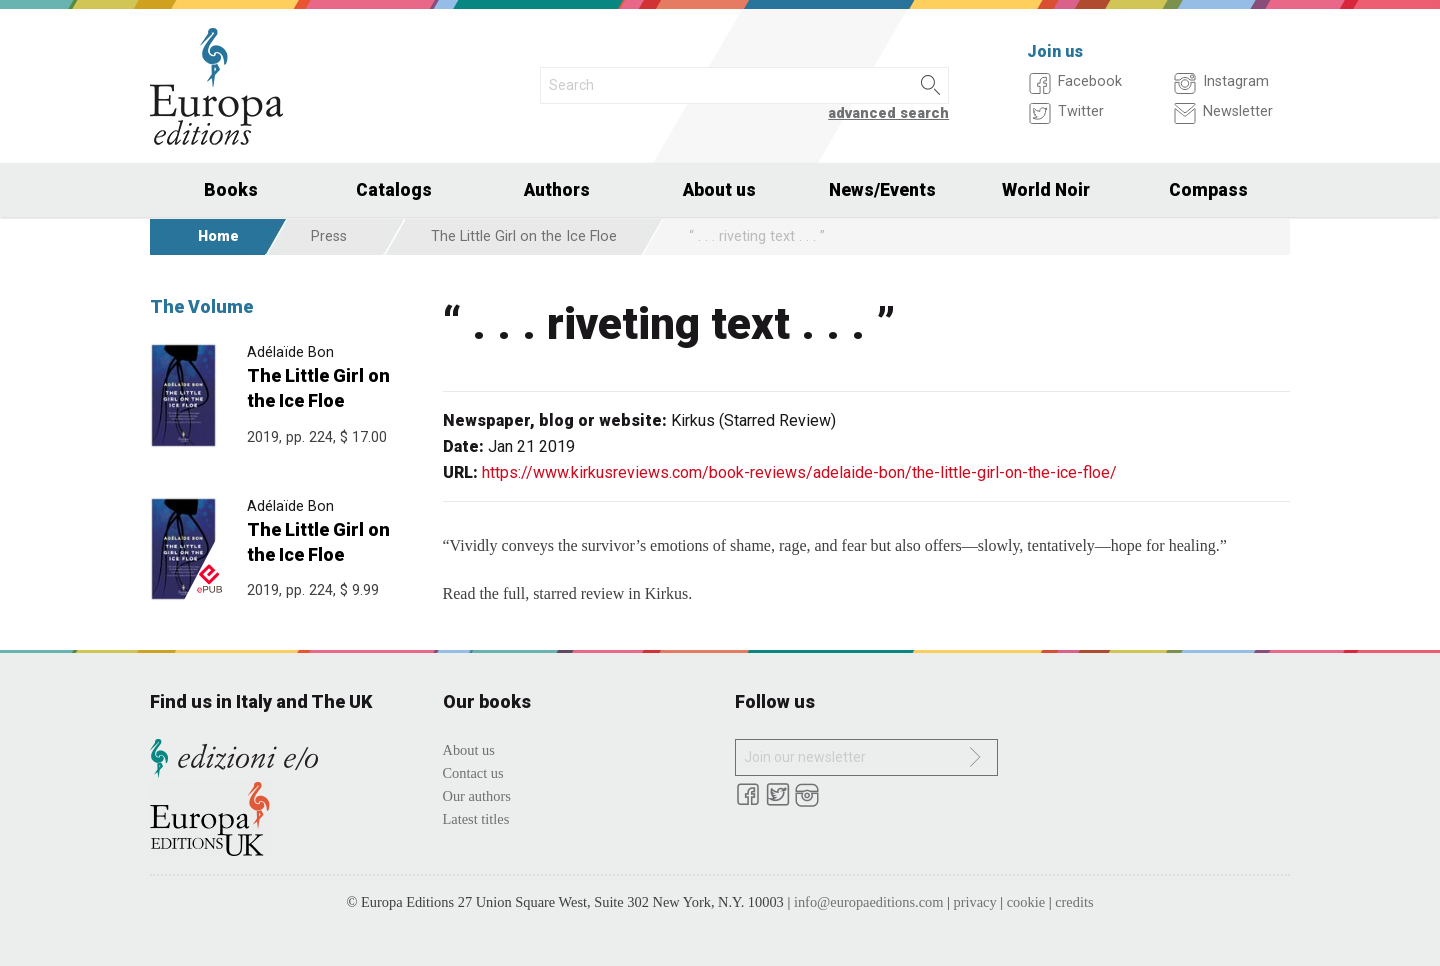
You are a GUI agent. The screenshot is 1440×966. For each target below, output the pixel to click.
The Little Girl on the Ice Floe (524, 236)
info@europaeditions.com (869, 902)
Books (231, 190)
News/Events (882, 190)
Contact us (473, 773)
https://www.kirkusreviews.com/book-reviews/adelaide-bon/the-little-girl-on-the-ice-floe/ (799, 472)
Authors (557, 190)
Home (218, 236)
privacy (975, 902)
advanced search (888, 113)
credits (1074, 902)
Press (329, 236)
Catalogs (394, 190)
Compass (1208, 190)
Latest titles (476, 819)
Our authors (477, 796)
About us (719, 190)
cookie (1026, 902)
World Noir (1046, 190)
